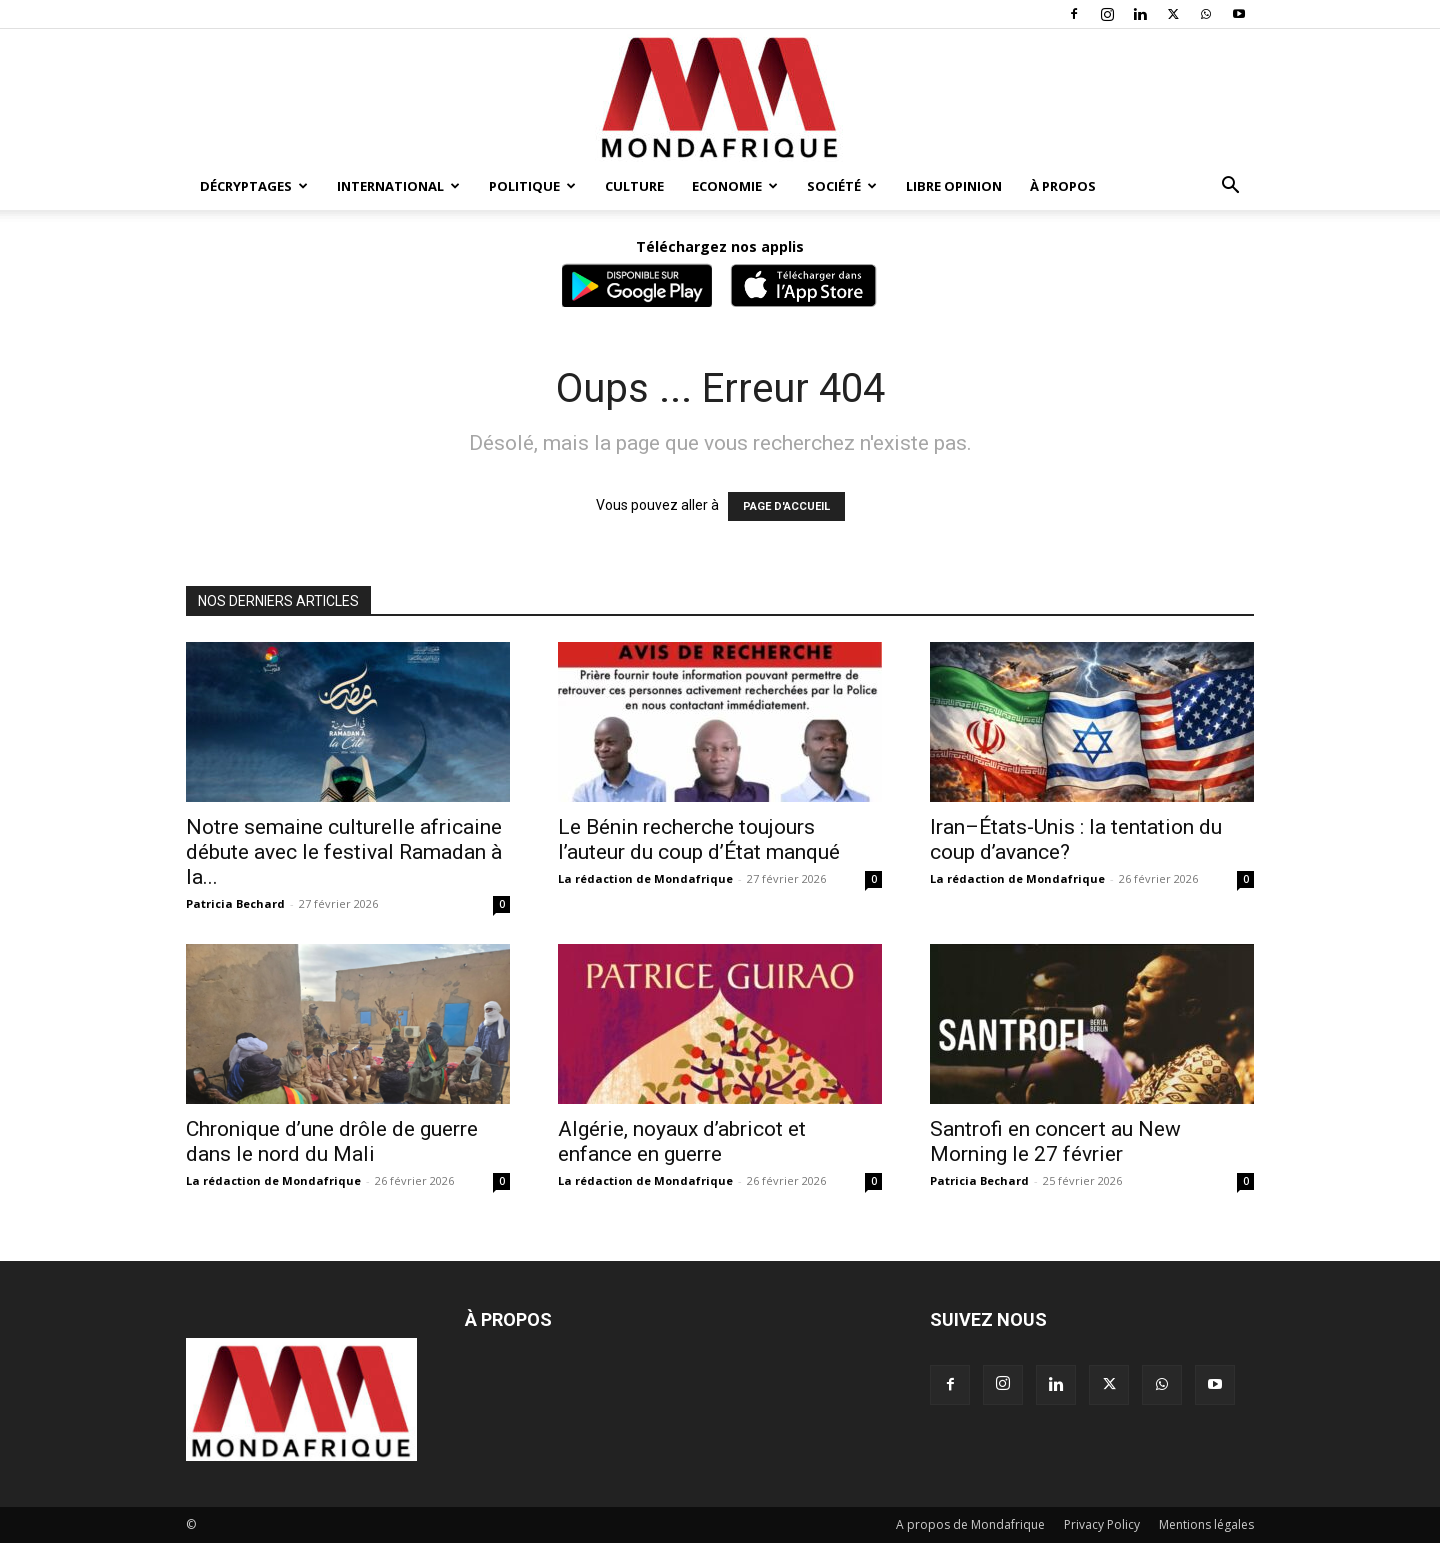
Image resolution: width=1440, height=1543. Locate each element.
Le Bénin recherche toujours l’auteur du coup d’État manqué (699, 839)
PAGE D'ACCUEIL (786, 506)
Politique (532, 186)
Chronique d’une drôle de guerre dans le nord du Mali (332, 1141)
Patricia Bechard (235, 903)
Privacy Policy (1102, 1524)
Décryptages (254, 186)
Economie (735, 186)
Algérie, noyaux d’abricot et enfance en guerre (682, 1141)
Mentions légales (1206, 1524)
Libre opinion (954, 186)
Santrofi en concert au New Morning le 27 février (1055, 1141)
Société (842, 186)
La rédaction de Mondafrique (645, 878)
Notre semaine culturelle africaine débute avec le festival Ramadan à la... (344, 852)
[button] (1230, 187)
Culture (634, 186)
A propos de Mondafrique (970, 1524)
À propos (1063, 186)
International (398, 186)
